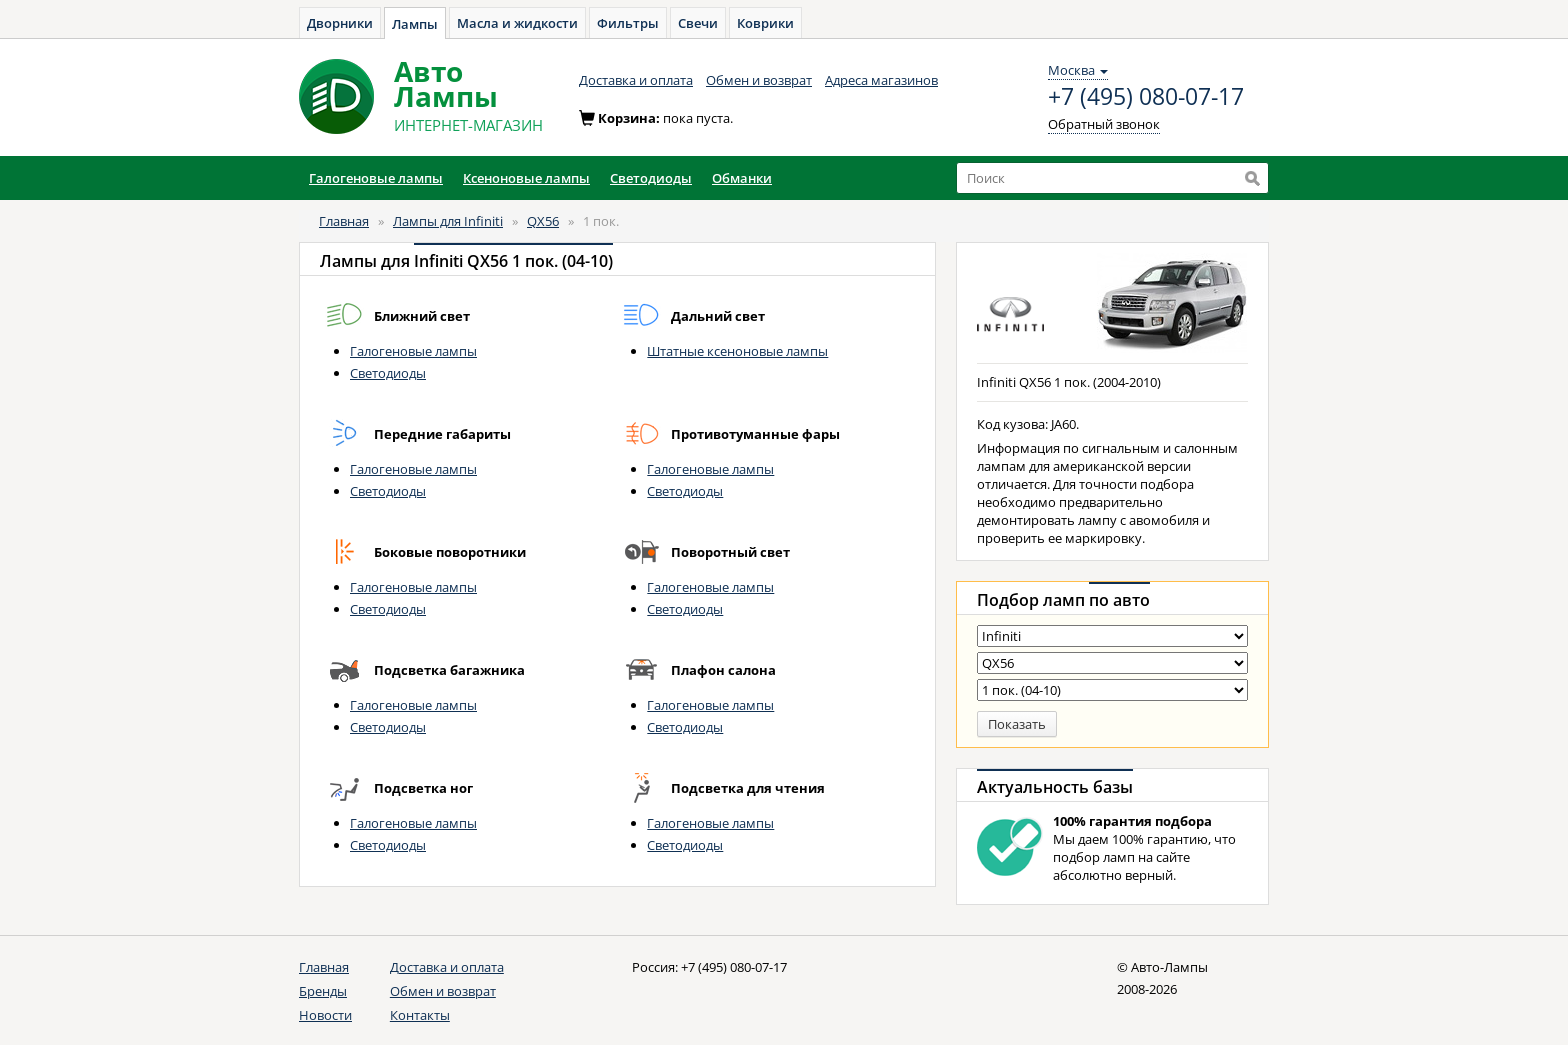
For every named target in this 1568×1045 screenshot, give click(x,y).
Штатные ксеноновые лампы (737, 351)
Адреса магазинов (881, 80)
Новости (325, 1015)
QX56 (543, 221)
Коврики (765, 23)
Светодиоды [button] (651, 178)
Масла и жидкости (517, 23)
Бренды (323, 991)
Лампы (415, 24)
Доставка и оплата (636, 80)
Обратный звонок (1104, 124)
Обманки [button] (742, 178)
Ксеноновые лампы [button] (526, 178)
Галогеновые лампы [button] (376, 178)
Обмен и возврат (759, 80)
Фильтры (628, 23)
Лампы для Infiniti (448, 221)
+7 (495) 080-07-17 (1146, 97)
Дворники (340, 23)
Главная (344, 221)
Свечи (698, 23)
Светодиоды (388, 373)
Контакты (420, 1015)
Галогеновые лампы (413, 351)
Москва (1078, 70)
